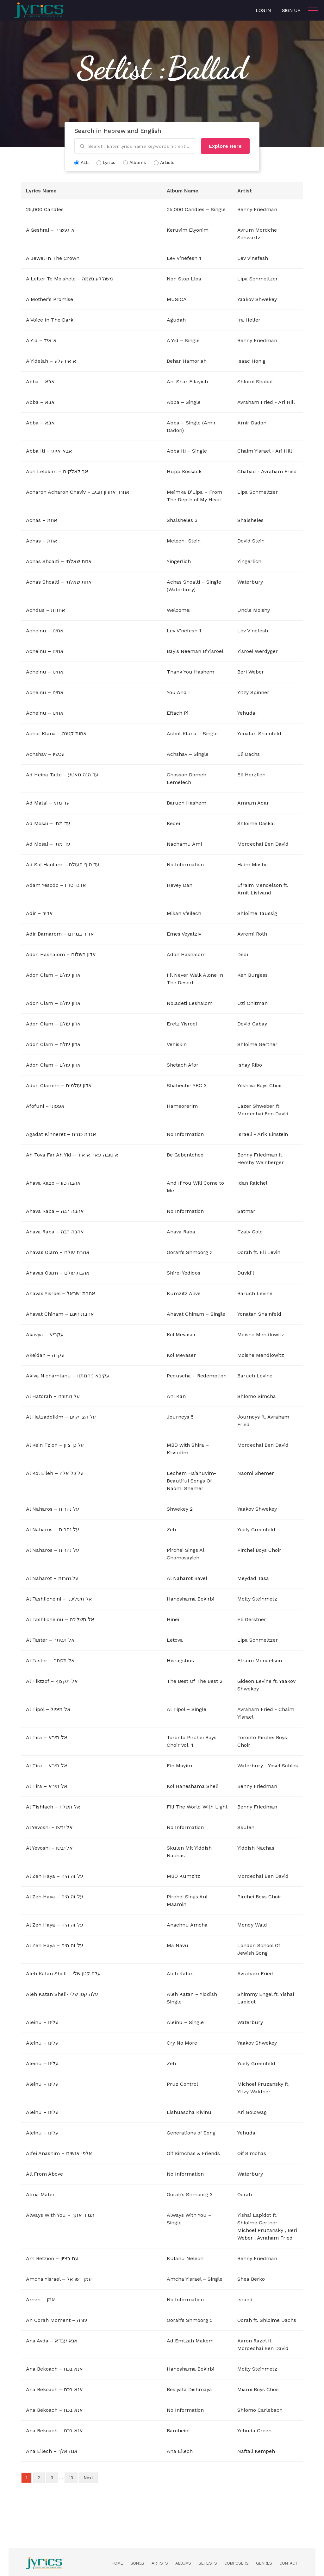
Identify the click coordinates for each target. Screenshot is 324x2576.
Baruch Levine (254, 1293)
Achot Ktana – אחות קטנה (56, 733)
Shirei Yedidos (183, 1273)
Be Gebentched (185, 1155)
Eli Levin (270, 1252)
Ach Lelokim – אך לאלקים (57, 471)
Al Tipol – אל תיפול (48, 1709)
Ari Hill (286, 402)
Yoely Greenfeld (256, 1529)
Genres (264, 2563)
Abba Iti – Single (187, 451)
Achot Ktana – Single (192, 733)
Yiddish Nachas (255, 1848)
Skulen (245, 1827)
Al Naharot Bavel (187, 1578)
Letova (175, 1640)
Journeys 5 (180, 1417)
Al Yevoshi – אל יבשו (49, 1827)
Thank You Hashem (190, 672)
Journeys (248, 1417)
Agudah (176, 320)
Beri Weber (250, 672)
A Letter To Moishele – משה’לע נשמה (69, 279)
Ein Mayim (179, 1766)
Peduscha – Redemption (197, 1376)
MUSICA (177, 299)
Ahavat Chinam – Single (196, 1314)
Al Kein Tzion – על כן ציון (55, 1445)
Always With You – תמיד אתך (60, 2215)
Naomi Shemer (255, 1473)
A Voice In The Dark (49, 320)
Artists (160, 2563)
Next (88, 2477)
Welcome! (178, 610)
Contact (288, 2563)
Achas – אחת (41, 520)
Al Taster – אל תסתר (50, 1640)
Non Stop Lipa (184, 279)
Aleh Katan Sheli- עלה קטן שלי (62, 1994)
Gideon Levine (254, 1681)
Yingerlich (179, 561)
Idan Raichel (252, 1183)
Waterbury (250, 582)
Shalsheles (250, 520)
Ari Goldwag (252, 2112)
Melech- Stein (184, 541)
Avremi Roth (252, 934)
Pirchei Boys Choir (259, 1550)
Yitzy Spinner (253, 692)
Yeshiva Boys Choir (259, 1085)
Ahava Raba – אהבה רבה (55, 1211)
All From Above (44, 2174)
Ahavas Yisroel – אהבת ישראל (60, 1293)
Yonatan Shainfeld (259, 733)
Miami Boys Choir (258, 2389)
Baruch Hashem (186, 803)
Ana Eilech (180, 2451)
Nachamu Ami (184, 844)
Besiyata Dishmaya (189, 2389)
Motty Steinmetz (257, 1599)
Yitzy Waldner (254, 2092)
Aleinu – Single (185, 2022)
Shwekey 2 (180, 1509)
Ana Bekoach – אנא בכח (54, 2369)
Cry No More (182, 2043)
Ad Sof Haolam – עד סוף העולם (62, 865)
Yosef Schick (283, 1766)
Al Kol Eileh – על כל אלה (55, 1473)
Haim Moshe (252, 865)
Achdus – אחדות (45, 610)
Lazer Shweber (255, 1106)
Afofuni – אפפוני (45, 1106)
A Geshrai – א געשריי (50, 230)
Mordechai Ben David (263, 844)
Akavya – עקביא (45, 1335)
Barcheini (178, 2431)
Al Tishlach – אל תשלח (53, 1807)
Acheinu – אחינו (45, 631)
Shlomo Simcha (256, 1396)
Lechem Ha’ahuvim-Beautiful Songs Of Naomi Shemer (191, 1480)
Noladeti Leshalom (190, 1003)
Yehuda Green (254, 2431)
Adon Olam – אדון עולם (53, 975)
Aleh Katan (180, 1974)
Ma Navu (177, 1945)
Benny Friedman (257, 209)
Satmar (246, 1211)
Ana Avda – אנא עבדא (52, 2341)
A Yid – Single (183, 340)
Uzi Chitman (252, 1003)
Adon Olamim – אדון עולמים (59, 1085)
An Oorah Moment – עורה (56, 2320)
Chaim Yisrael (253, 451)
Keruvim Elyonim (188, 230)
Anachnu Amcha (187, 1925)
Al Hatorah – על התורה (53, 1396)
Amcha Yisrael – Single (194, 2279)
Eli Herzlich (251, 775)
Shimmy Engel (254, 1994)
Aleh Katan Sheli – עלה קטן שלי (63, 1974)
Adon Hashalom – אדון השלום (61, 954)
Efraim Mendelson (259, 885)
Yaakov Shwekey (257, 299)
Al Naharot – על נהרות (52, 1578)
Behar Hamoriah (187, 361)
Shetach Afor (182, 1065)
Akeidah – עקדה (45, 1355)
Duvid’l (245, 1273)
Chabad (246, 471)
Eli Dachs (248, 754)
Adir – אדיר (39, 913)
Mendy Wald (252, 1925)
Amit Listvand (254, 893)
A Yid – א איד (41, 340)
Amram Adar (253, 803)
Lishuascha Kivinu (189, 2112)
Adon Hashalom (186, 954)
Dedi (242, 954)
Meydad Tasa (253, 1578)
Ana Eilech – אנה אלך (52, 2451)
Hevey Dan (179, 885)
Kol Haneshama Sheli (192, 1786)
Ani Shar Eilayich (187, 382)
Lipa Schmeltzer (257, 279)
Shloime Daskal (256, 823)
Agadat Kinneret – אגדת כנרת (61, 1134)
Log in (263, 10)
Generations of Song (191, 2133)
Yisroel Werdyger (257, 651)
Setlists (207, 2563)
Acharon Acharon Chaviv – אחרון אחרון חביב (77, 492)
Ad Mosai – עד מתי (48, 823)
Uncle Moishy (253, 610)
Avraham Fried (255, 402)
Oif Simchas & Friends (193, 2153)
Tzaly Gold (250, 1232)
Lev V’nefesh (252, 258)
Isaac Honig (251, 361)
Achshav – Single (188, 754)
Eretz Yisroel (182, 1024)
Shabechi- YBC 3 (187, 1085)
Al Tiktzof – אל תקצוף (52, 1681)
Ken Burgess (252, 975)
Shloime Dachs (278, 2320)
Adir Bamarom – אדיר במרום (60, 934)
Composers (236, 2563)
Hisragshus (180, 1661)
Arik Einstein (272, 1134)
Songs (137, 2563)
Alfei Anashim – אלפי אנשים (59, 2153)
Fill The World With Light (197, 1807)
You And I (178, 692)
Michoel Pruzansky (260, 2084)
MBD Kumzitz (183, 1876)
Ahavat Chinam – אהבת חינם (60, 1314)
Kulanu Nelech (185, 2258)
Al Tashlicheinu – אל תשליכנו (60, 1619)
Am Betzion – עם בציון (52, 2258)
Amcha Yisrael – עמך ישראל (59, 2279)
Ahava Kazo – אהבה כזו (53, 1183)
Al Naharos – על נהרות (52, 1509)
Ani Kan (176, 1396)
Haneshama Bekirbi (190, 1599)
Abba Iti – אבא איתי (49, 451)
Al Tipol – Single (186, 1709)
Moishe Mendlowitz (260, 1335)
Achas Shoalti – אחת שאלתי (59, 561)
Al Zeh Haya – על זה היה (54, 1876)
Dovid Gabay (252, 1024)
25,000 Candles (45, 209)
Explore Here (225, 146)
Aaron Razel (251, 2341)
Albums (183, 2563)
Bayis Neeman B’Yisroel (195, 651)
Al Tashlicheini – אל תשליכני (59, 1599)
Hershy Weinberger (260, 1162)
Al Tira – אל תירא (46, 1737)
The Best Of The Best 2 (194, 1681)
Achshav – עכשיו (45, 754)
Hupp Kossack (184, 471)
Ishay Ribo (249, 1065)
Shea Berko (251, 2279)
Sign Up (291, 10)
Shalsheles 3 (182, 520)
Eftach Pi (177, 713)
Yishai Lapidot (254, 2215)
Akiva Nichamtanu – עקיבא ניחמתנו (67, 1376)
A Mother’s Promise (49, 299)
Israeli (244, 1134)
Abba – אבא (40, 382)
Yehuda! (247, 713)
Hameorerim (182, 1106)
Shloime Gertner (257, 1044)
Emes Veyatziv (184, 934)
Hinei (173, 1619)
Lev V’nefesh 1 (184, 258)
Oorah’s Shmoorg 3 (190, 2194)
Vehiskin (177, 1044)
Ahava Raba (181, 1232)
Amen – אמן (40, 2300)
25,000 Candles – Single (196, 209)
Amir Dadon (251, 423)
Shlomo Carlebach (260, 2410)
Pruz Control (182, 2084)
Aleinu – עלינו (42, 2022)
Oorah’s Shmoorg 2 (190, 1252)
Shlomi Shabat (255, 382)
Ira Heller (248, 320)
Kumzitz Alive (184, 1293)
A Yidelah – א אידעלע (51, 361)
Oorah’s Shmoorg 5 (190, 2320)
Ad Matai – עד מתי (48, 803)
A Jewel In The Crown (52, 258)
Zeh (171, 1529)
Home (117, 2563)
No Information (185, 865)
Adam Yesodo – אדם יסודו (56, 885)
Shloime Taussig (257, 913)
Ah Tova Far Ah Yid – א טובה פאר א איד (72, 1155)
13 (71, 2477)
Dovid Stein (251, 541)
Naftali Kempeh (256, 2451)
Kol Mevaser (181, 1335)
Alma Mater (40, 2194)
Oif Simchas (251, 2153)
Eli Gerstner (251, 1619)
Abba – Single (184, 402)
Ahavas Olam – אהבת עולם (58, 1252)
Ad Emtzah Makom (190, 2341)
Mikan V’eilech (184, 913)
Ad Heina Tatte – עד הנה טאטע (62, 775)
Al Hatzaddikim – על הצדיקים (61, 1417)
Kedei (173, 823)
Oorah (244, 1252)
